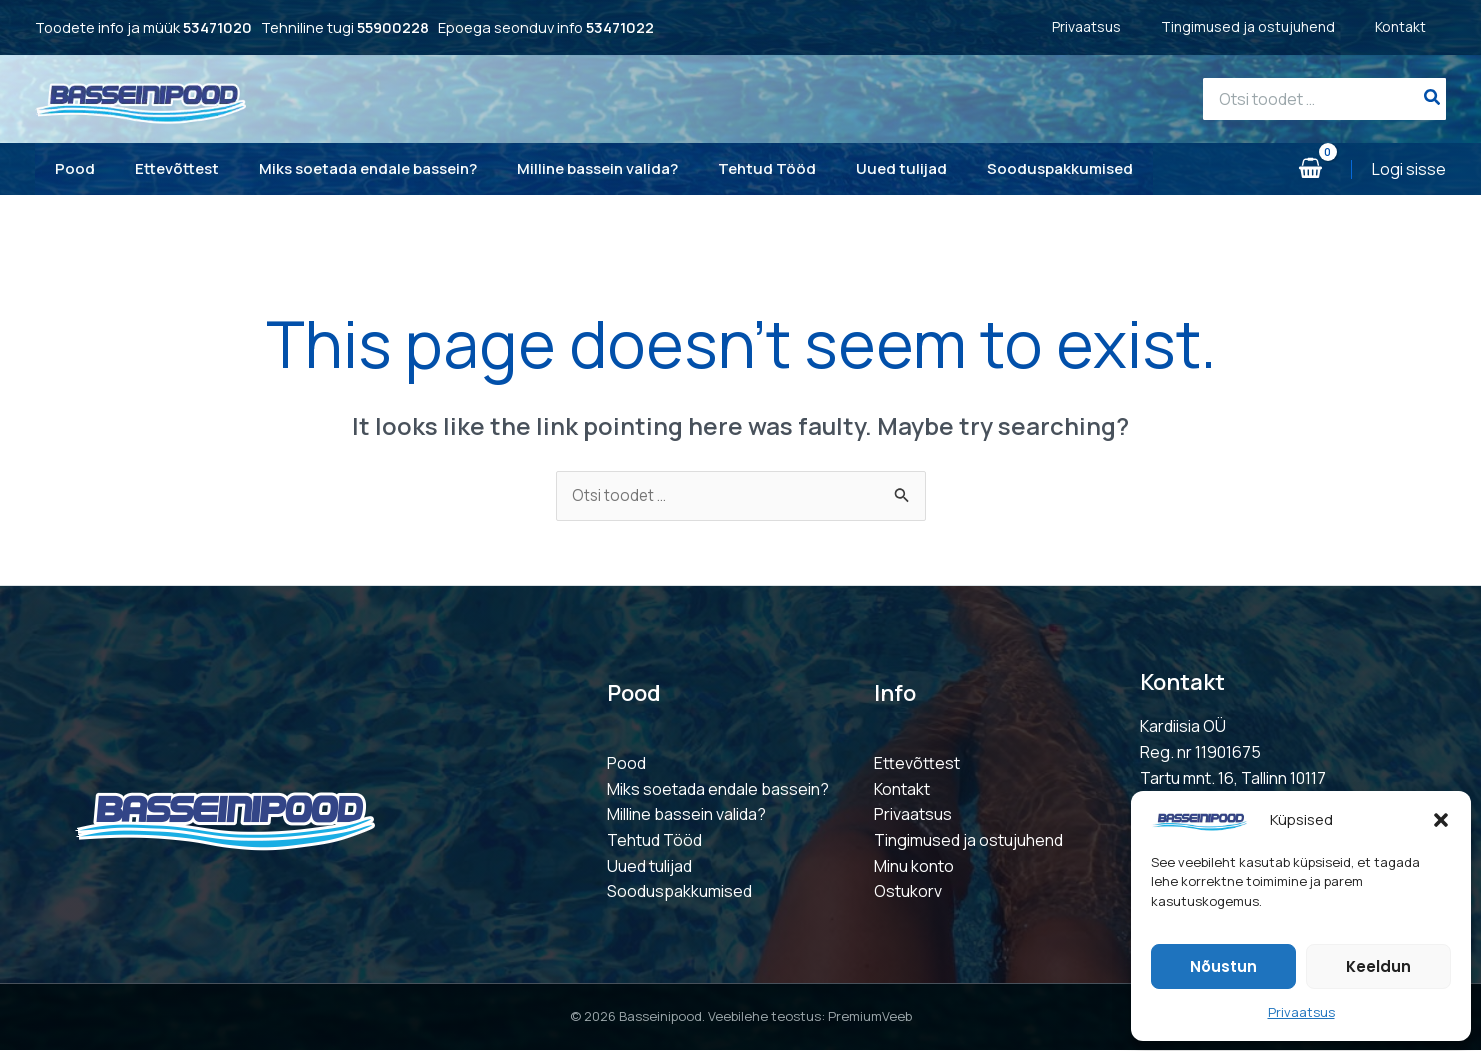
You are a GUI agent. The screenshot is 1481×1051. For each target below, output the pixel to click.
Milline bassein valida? (686, 816)
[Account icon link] (1409, 170)
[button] (1441, 820)
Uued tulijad (649, 867)
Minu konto (914, 867)
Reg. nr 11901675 (1200, 753)
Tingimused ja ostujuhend (1268, 26)
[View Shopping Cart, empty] (1310, 169)
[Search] (1433, 99)
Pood (626, 765)
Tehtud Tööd (654, 841)
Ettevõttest (917, 765)
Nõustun (1223, 966)
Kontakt (1420, 26)
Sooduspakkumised (679, 893)
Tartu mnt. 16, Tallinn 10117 (1233, 779)
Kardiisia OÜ (1183, 728)
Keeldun (1378, 966)
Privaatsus (1301, 1012)
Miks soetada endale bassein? (718, 790)
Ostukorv (908, 893)
